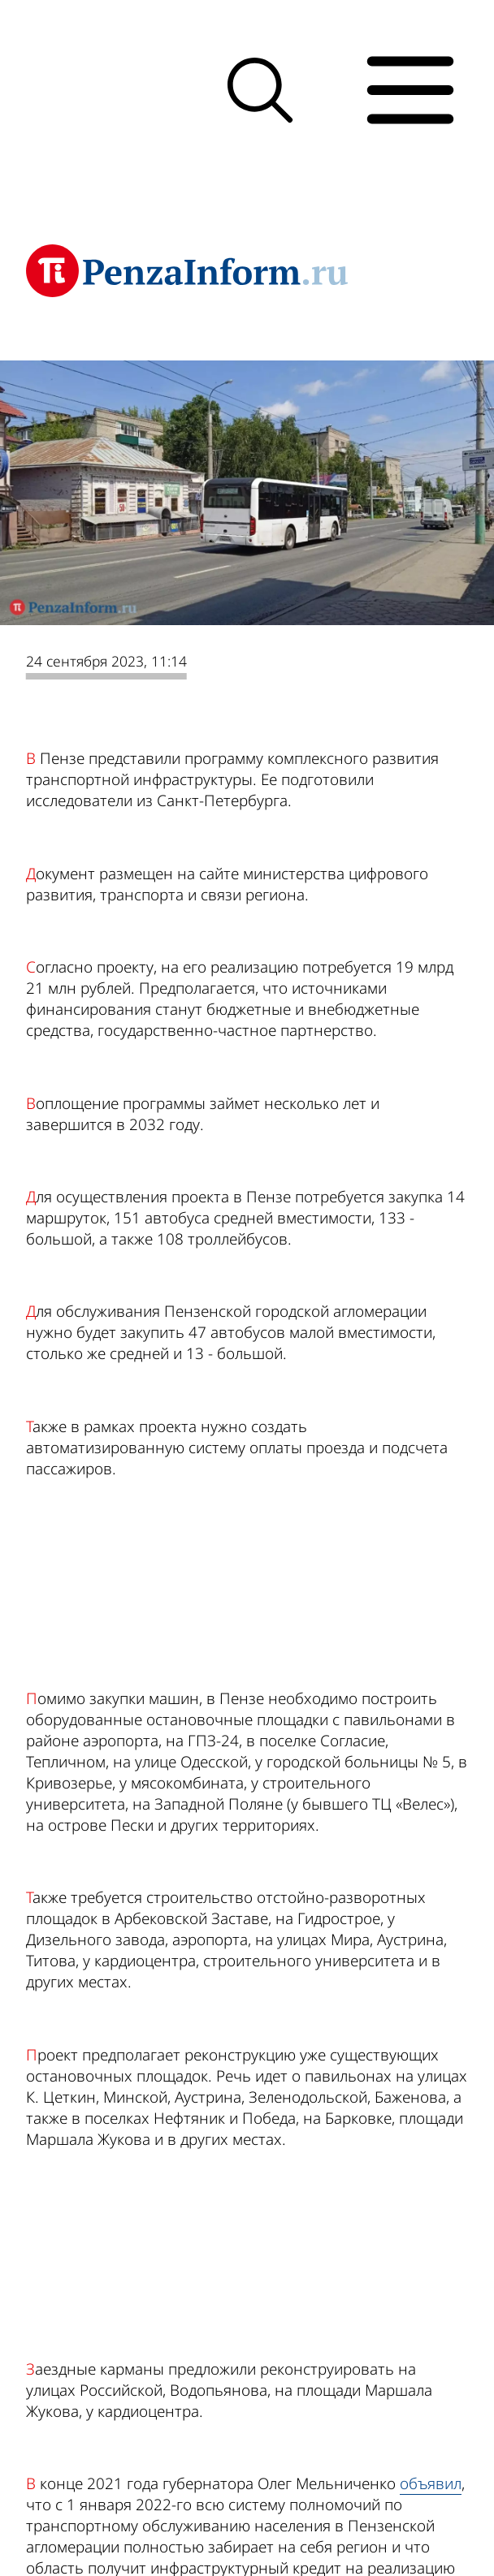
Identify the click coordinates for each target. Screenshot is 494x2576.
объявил (431, 2483)
